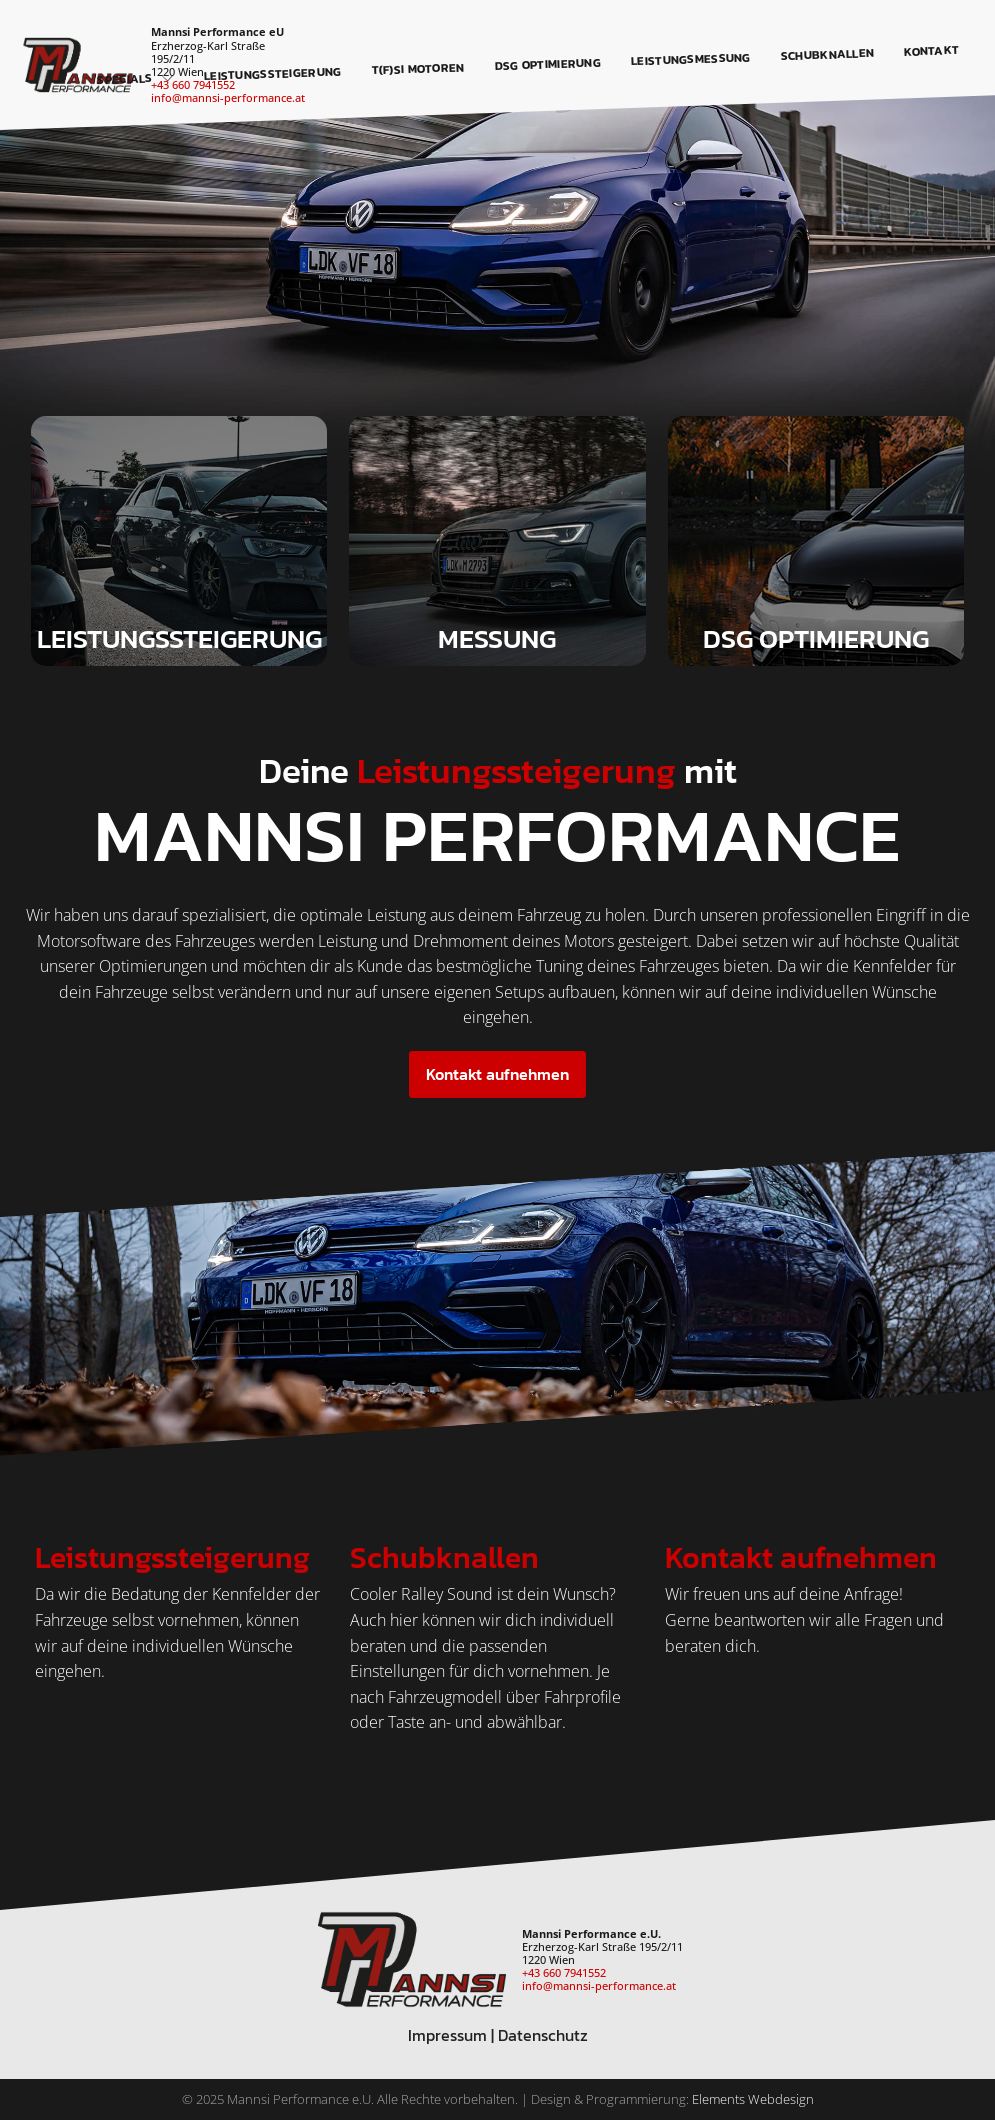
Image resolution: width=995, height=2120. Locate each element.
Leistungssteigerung (273, 73)
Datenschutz (543, 2035)
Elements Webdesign (753, 2099)
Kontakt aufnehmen (497, 1074)
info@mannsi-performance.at (228, 97)
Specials (135, 79)
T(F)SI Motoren (419, 68)
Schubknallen (828, 54)
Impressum (447, 2035)
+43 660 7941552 (564, 1972)
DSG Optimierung (548, 64)
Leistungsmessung (691, 59)
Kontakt (932, 51)
